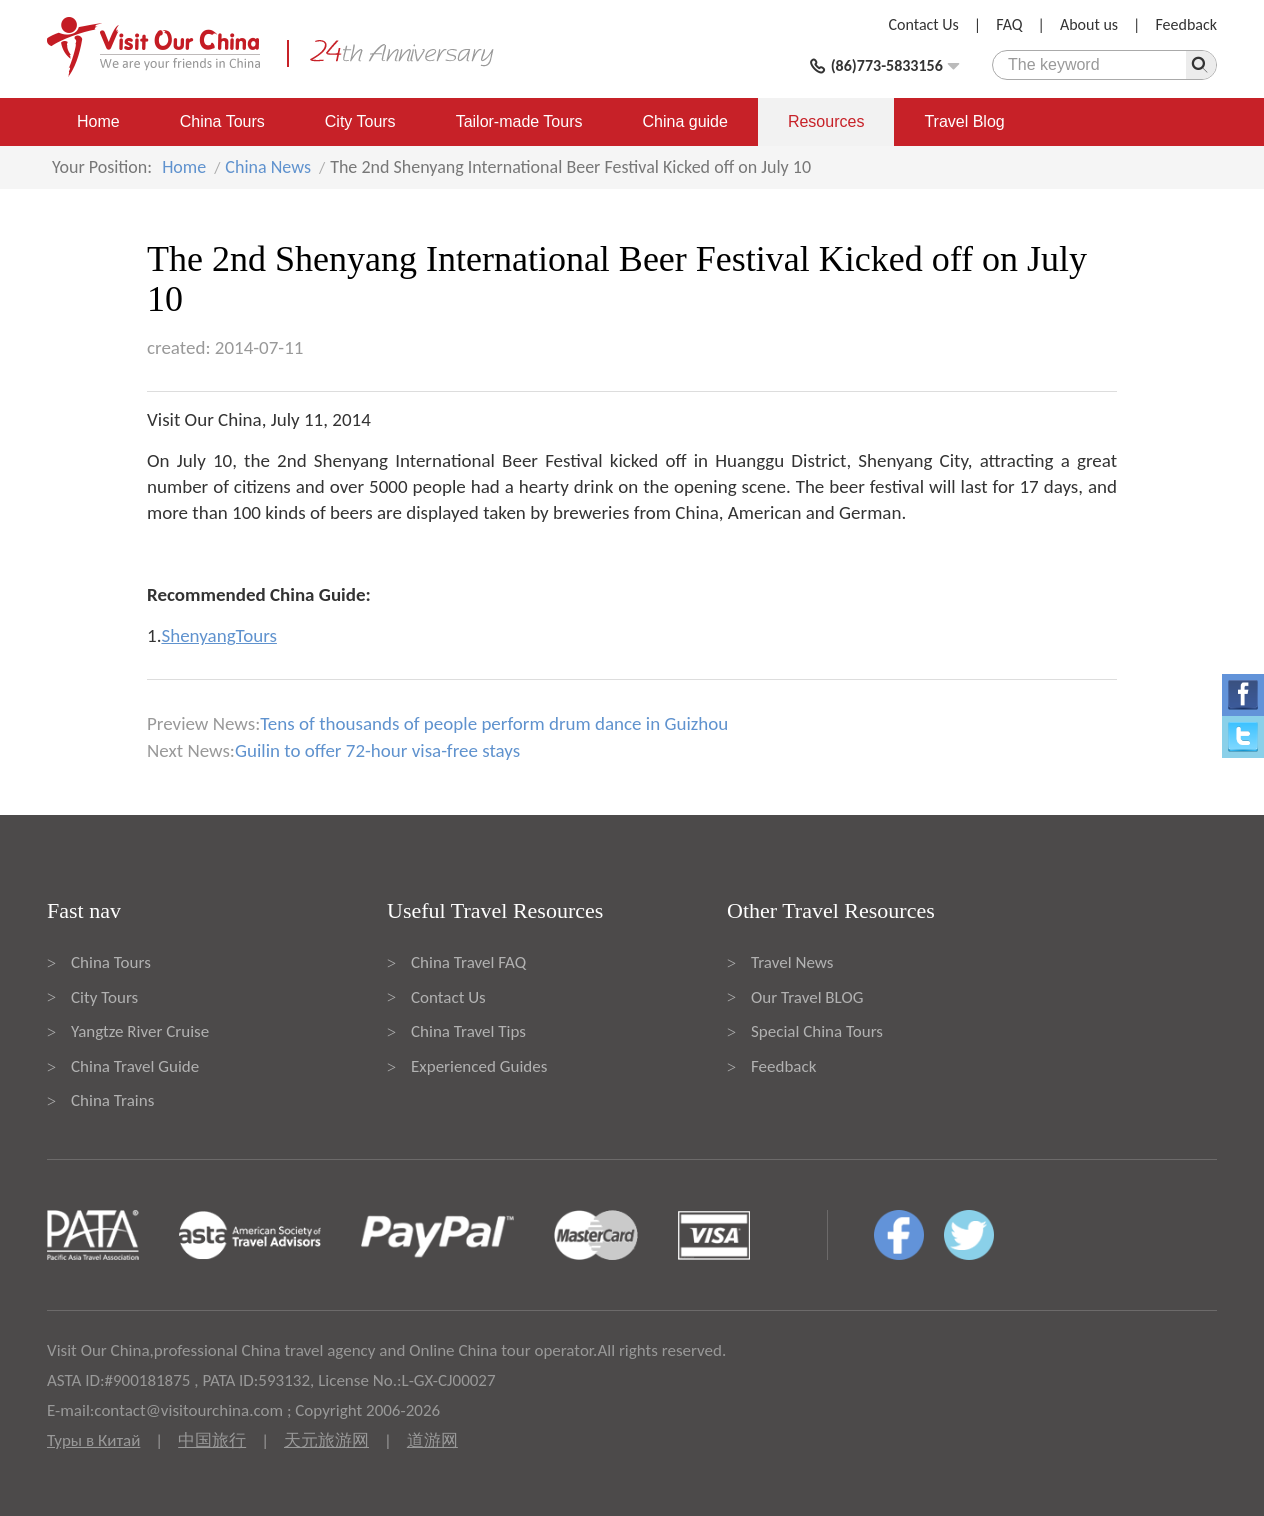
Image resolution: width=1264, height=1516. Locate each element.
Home (98, 121)
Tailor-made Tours (519, 121)
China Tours (222, 121)
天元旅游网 (326, 1440)
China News (268, 167)
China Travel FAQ (468, 962)
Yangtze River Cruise (140, 1031)
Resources (826, 121)
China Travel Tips (468, 1031)
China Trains (112, 1100)
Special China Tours (817, 1031)
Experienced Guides (479, 1066)
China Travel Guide (135, 1066)
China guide (685, 121)
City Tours (360, 121)
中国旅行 (212, 1440)
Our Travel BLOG (807, 997)
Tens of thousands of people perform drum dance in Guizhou (494, 723)
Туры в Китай (93, 1440)
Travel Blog (964, 121)
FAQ (1009, 24)
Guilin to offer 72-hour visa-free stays (377, 750)
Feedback (1186, 24)
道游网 (432, 1440)
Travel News (792, 962)
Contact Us (924, 24)
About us (1089, 24)
